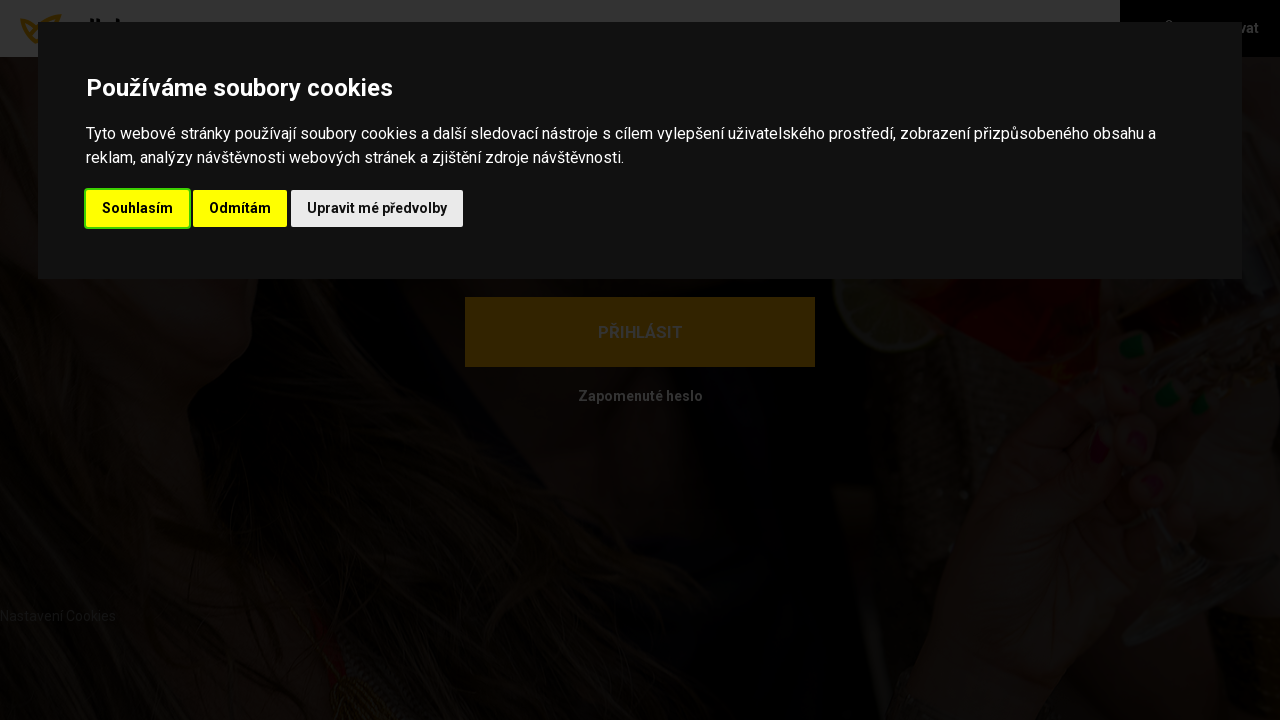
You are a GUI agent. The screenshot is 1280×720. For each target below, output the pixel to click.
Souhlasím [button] (137, 208)
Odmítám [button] (240, 208)
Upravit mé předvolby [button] (377, 208)
